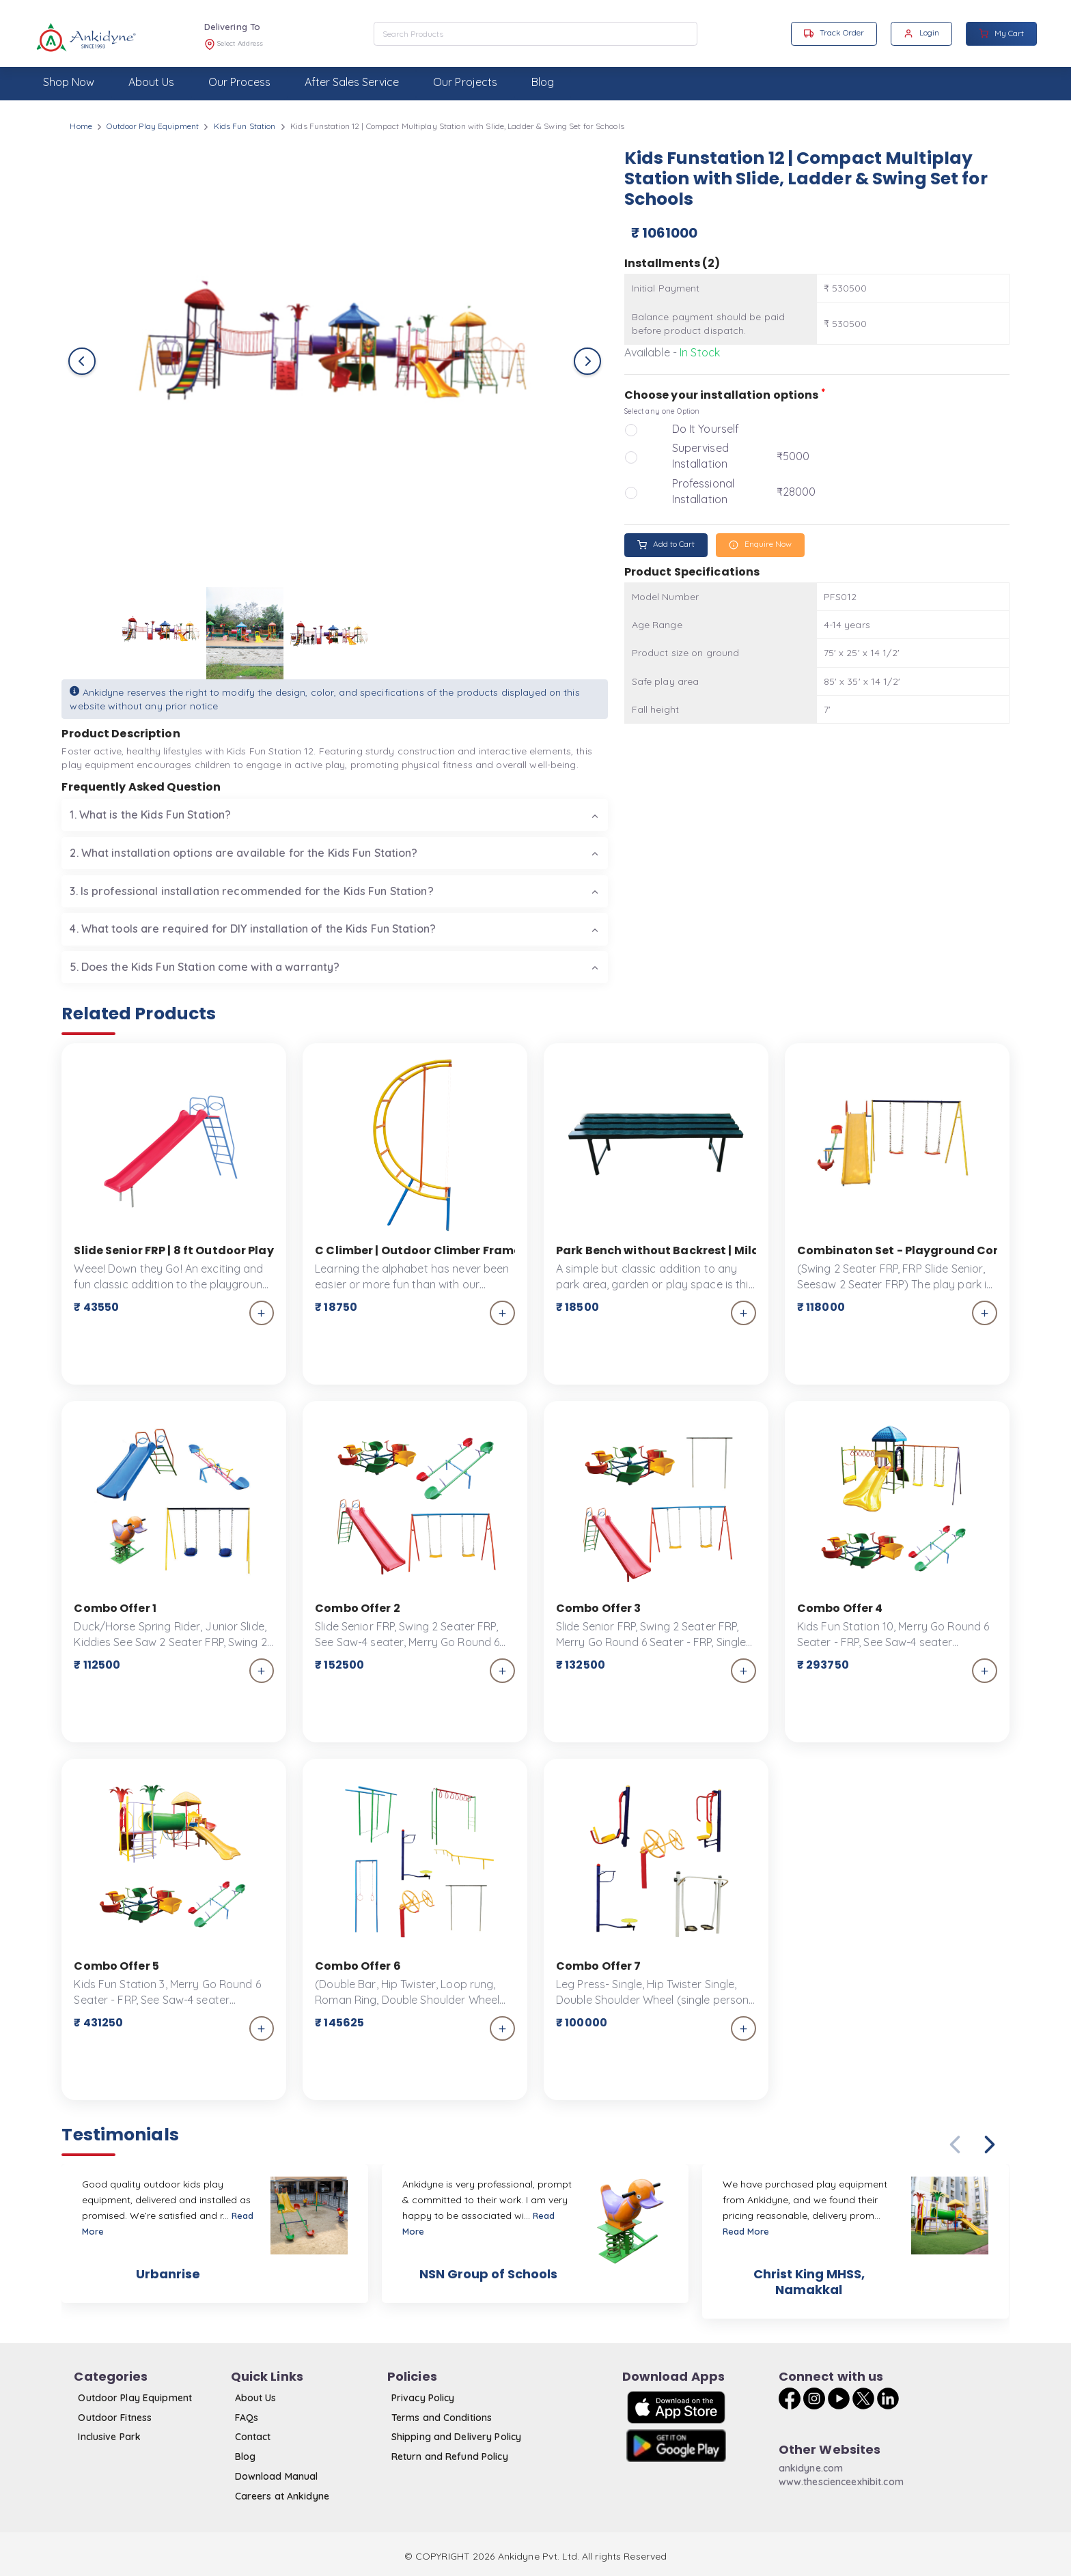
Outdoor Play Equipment (153, 126)
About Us (256, 2398)
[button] (990, 2144)
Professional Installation (703, 491)
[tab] (334, 815)
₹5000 (793, 456)
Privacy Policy (423, 2398)
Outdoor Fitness (115, 2417)
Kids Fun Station (245, 126)
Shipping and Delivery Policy (456, 2437)
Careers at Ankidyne (282, 2496)
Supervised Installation (700, 455)
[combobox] (535, 34)
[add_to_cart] (262, 1313)
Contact (253, 2437)
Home (81, 126)
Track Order (834, 32)
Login (921, 32)
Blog (245, 2456)
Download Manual (276, 2476)
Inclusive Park (109, 2437)
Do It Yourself (706, 429)
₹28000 (796, 491)
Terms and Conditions (441, 2417)
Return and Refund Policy (449, 2456)
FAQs (246, 2417)
